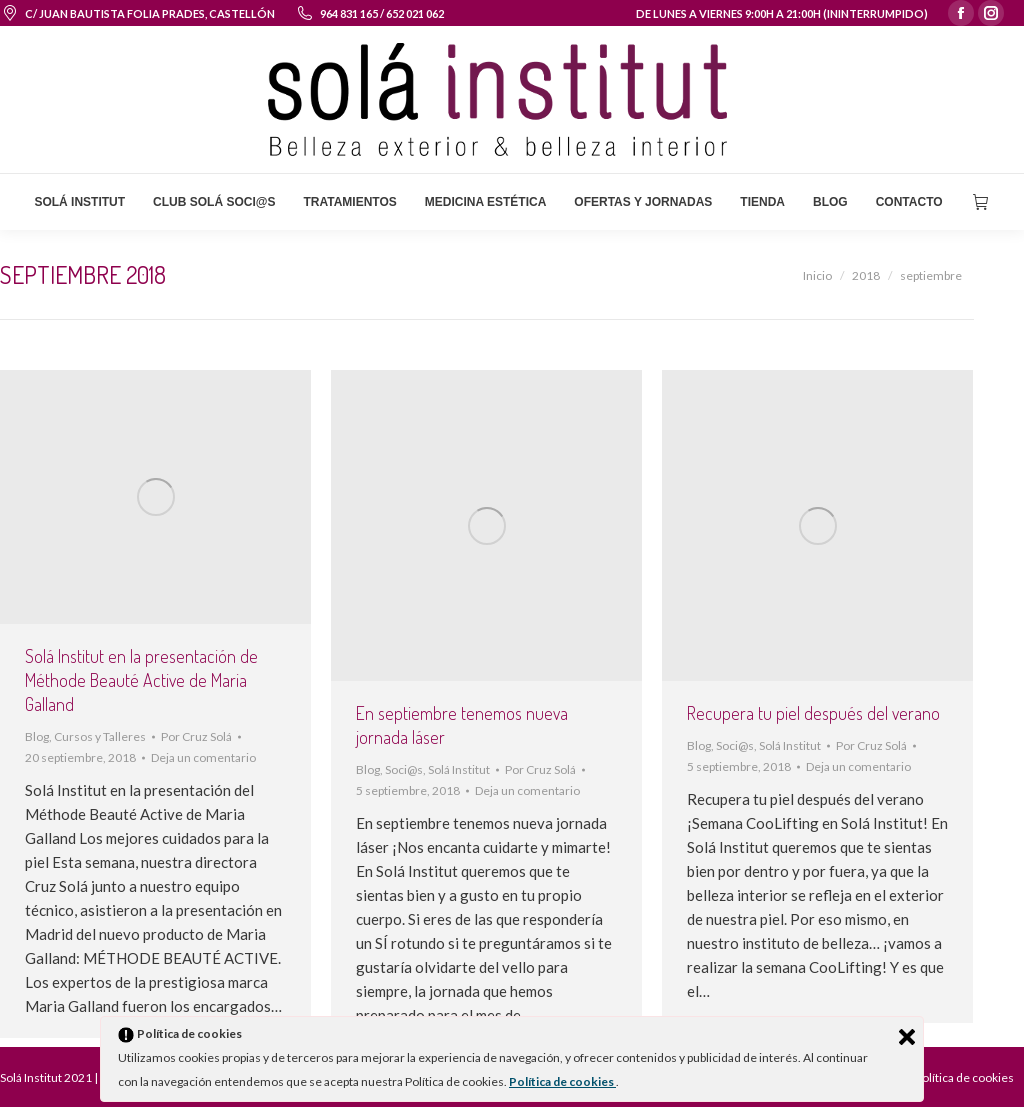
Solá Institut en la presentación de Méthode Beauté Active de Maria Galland (141, 680)
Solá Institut (459, 769)
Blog (37, 736)
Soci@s (404, 769)
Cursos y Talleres (100, 736)
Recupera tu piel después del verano (813, 713)
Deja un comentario (203, 757)
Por (196, 736)
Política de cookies (562, 1081)
